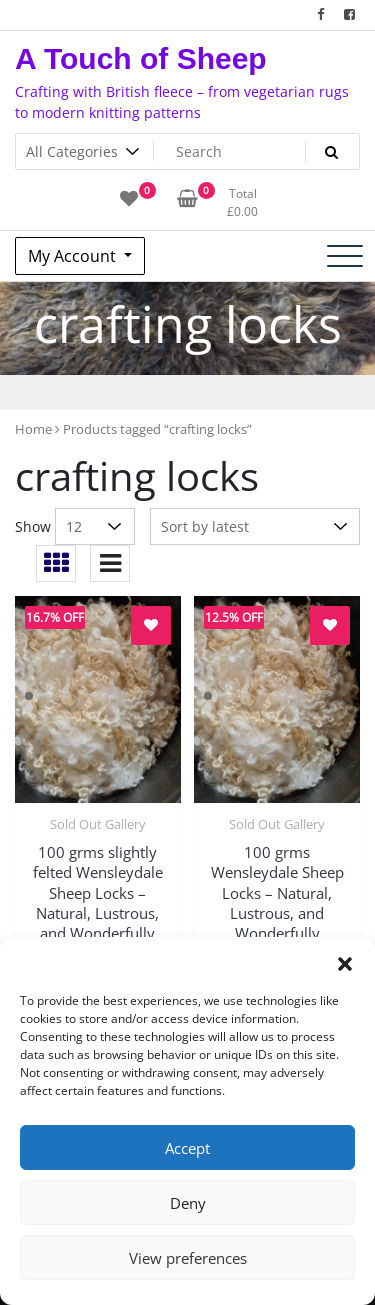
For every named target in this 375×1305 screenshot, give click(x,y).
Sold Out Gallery (98, 824)
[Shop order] (255, 526)
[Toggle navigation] (345, 256)
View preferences (188, 1258)
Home (33, 429)
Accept (187, 1148)
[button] (345, 962)
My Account (74, 256)
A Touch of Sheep (141, 58)
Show (33, 526)
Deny (188, 1203)
